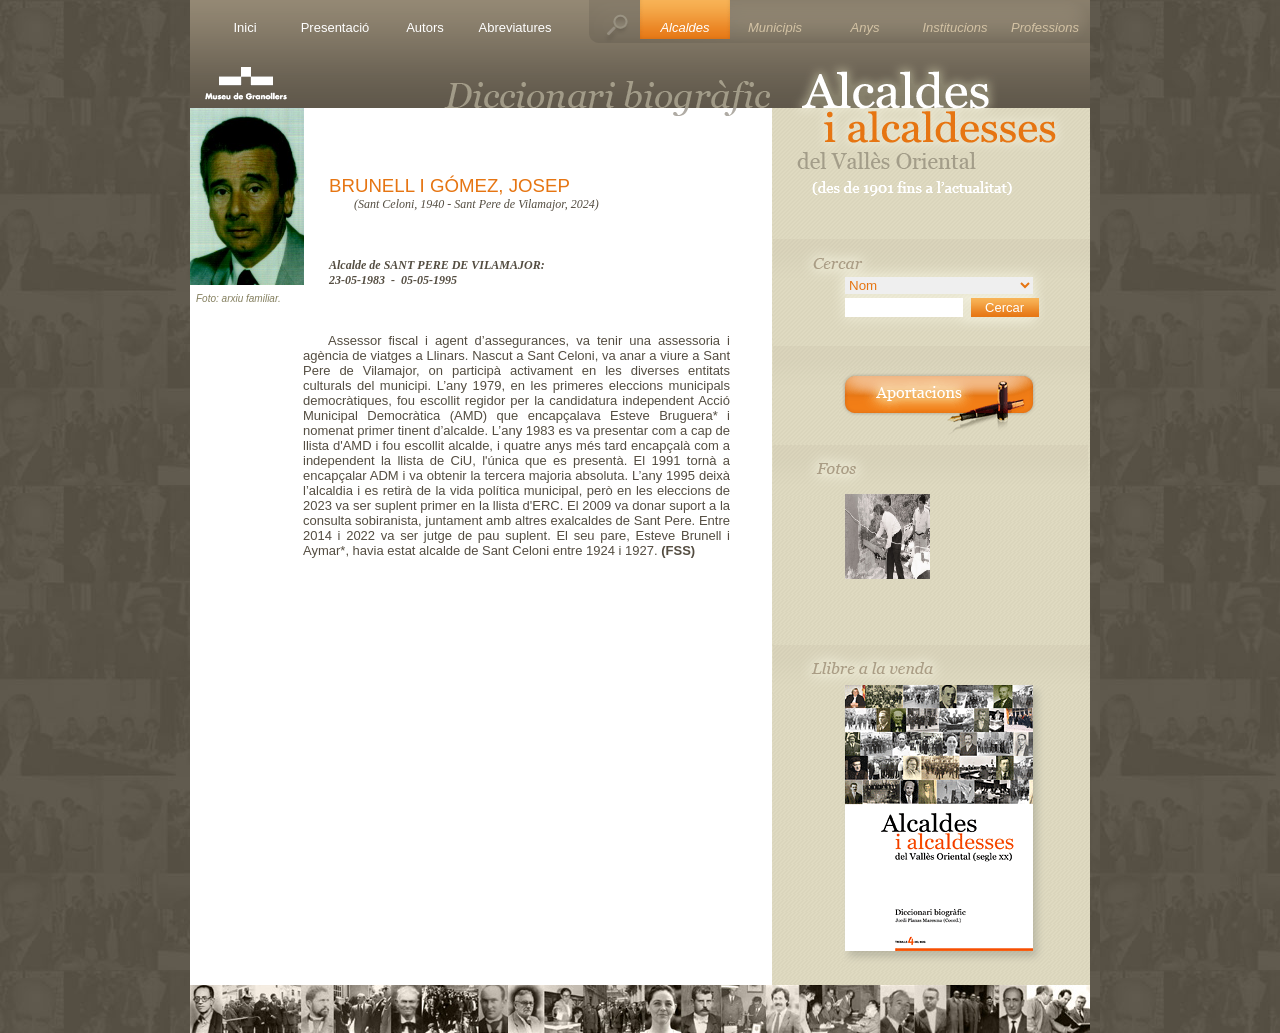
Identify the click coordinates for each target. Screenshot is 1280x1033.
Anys (865, 27)
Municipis (775, 27)
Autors (425, 27)
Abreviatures (515, 27)
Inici (244, 27)
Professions (1045, 27)
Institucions (954, 27)
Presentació (335, 27)
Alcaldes (684, 27)
